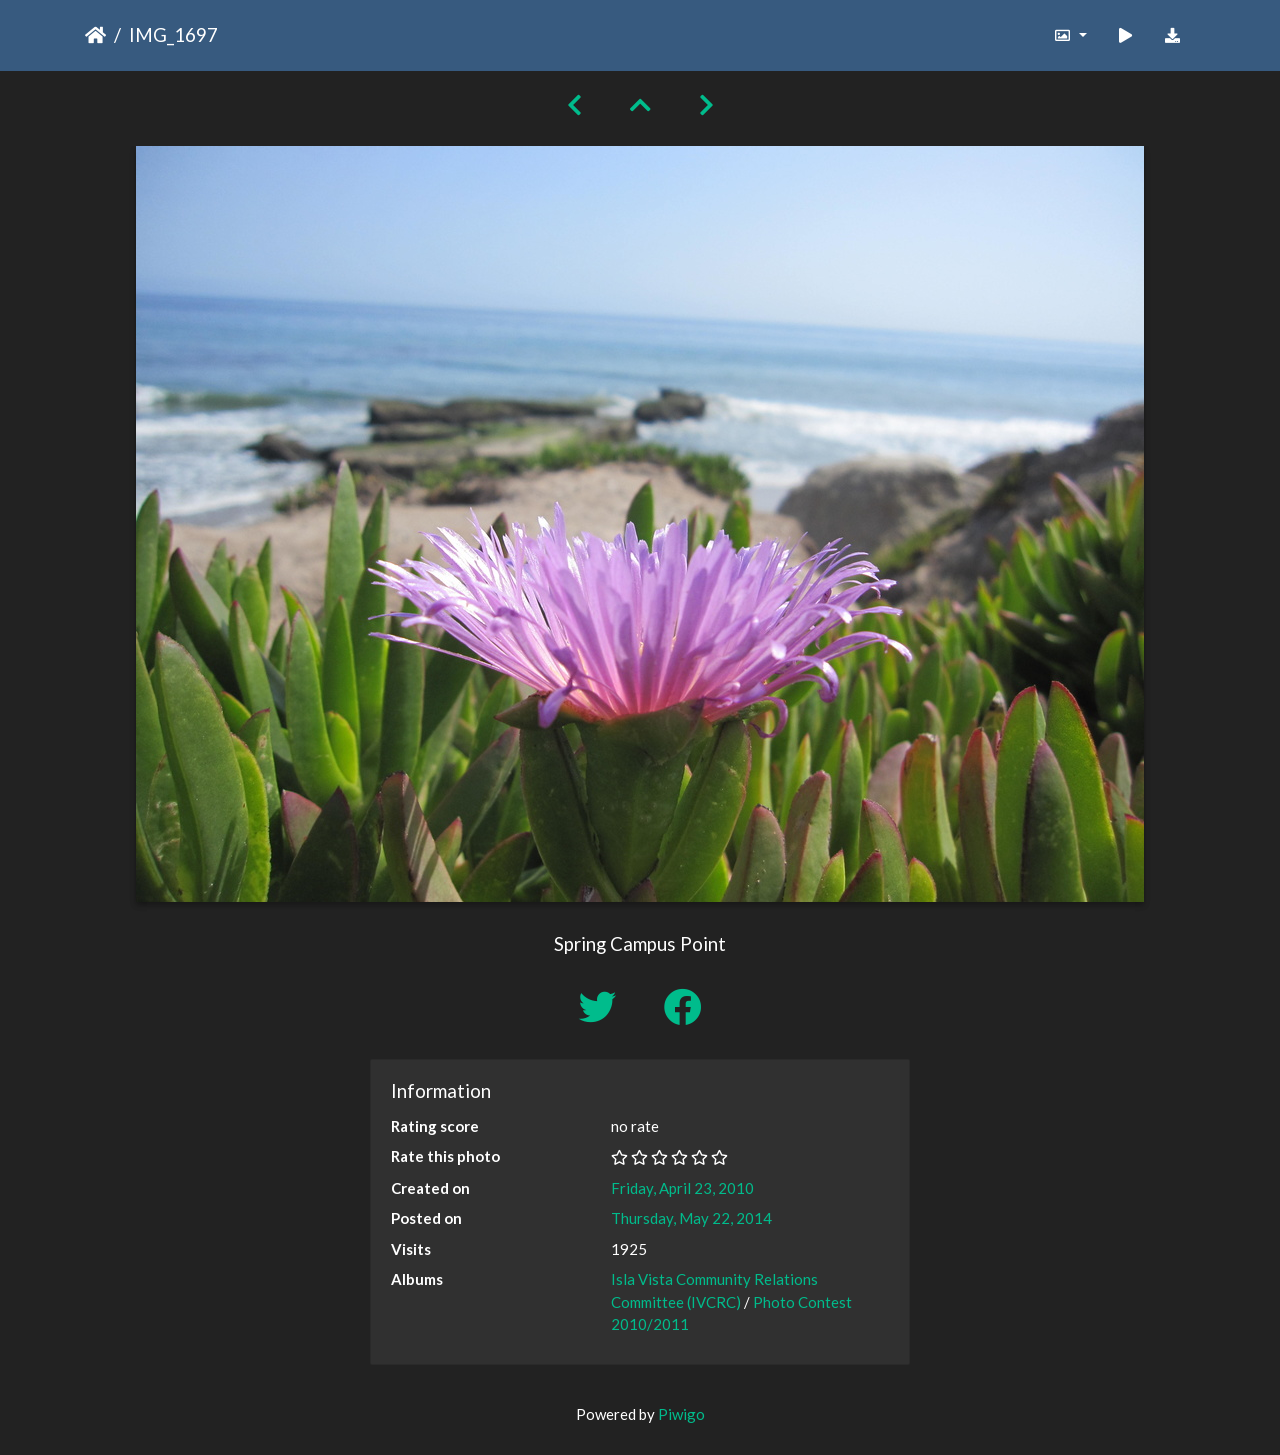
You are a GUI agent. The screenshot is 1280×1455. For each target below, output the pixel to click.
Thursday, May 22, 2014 (691, 1218)
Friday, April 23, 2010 (682, 1188)
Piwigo (681, 1414)
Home (95, 35)
